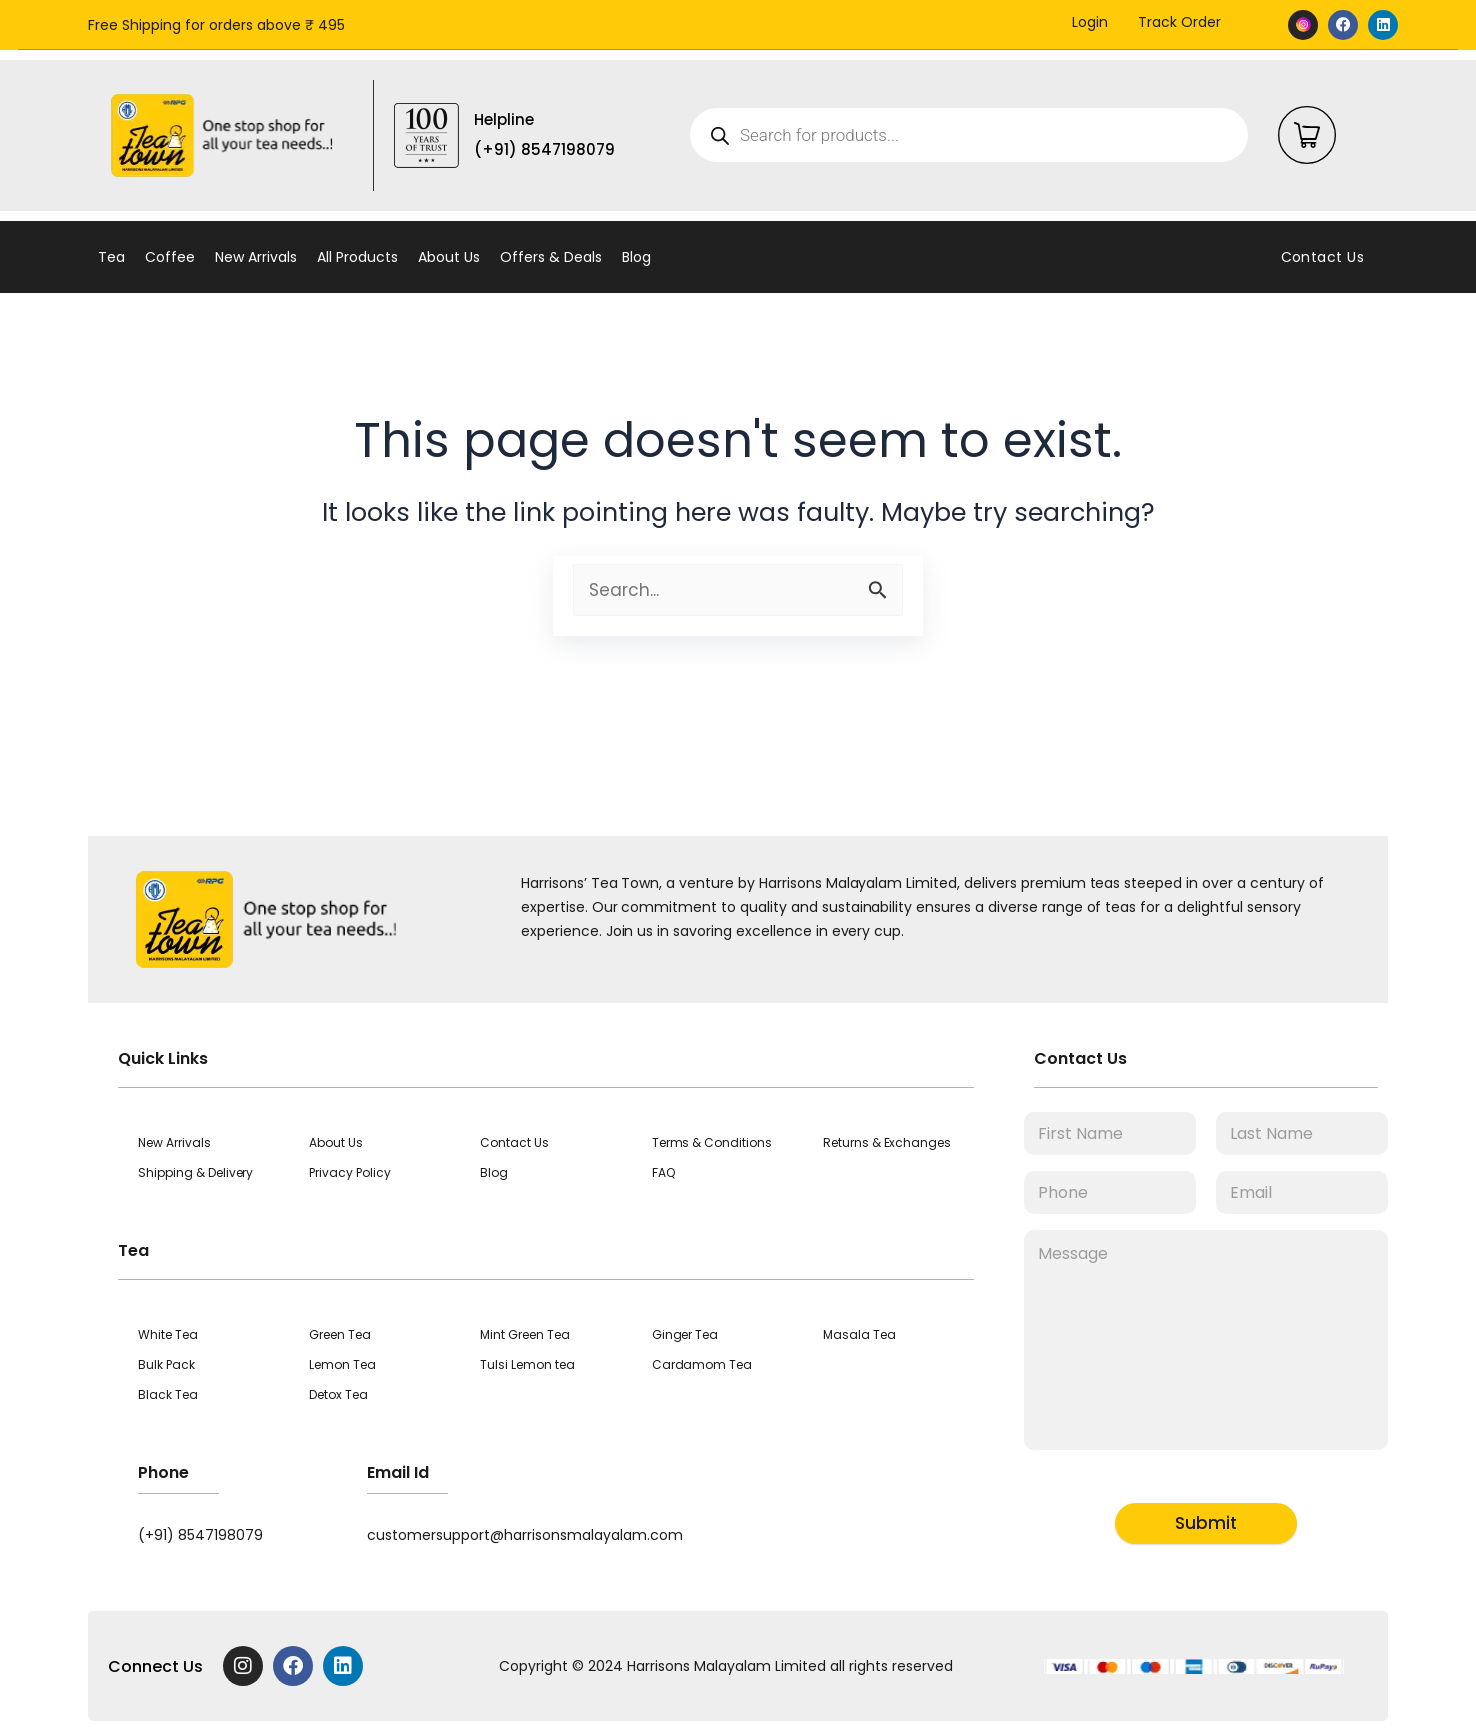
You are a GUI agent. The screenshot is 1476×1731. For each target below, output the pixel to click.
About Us (449, 257)
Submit (1206, 1523)
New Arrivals (256, 257)
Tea (111, 257)
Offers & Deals (551, 257)
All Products (357, 257)
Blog (636, 257)
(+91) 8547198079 (200, 1535)
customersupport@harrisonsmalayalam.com (525, 1535)
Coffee (170, 257)
